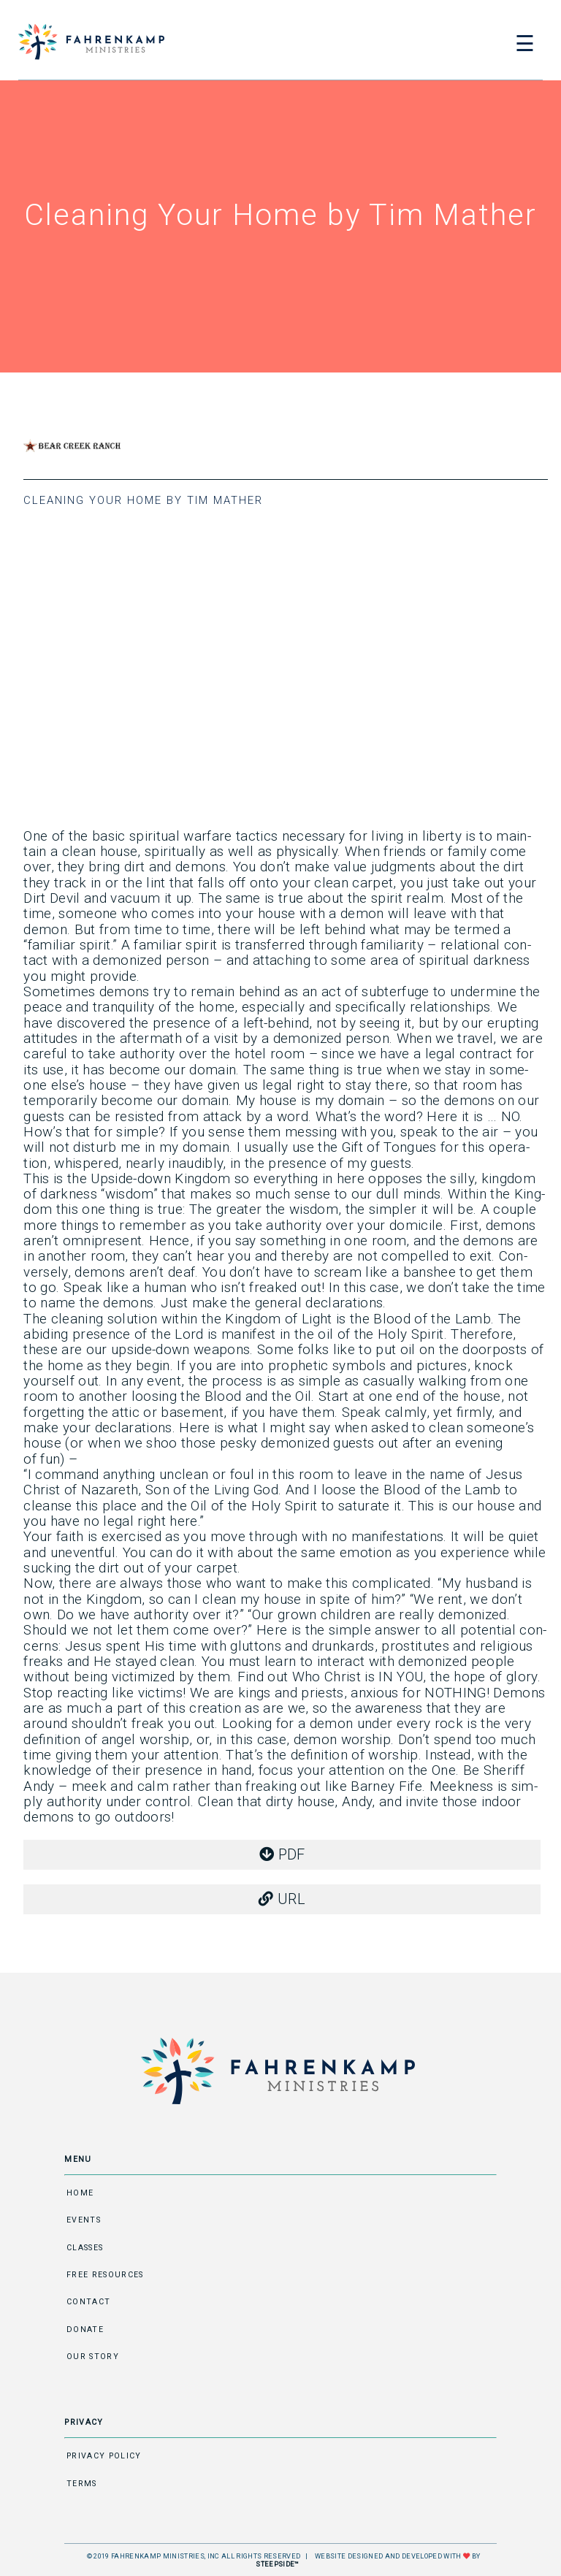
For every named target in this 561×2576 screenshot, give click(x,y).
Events (83, 2220)
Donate (85, 2329)
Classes (84, 2247)
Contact (88, 2301)
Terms (81, 2483)
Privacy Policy (104, 2456)
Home (80, 2193)
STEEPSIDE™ (277, 2564)
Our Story (92, 2356)
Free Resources (105, 2274)
